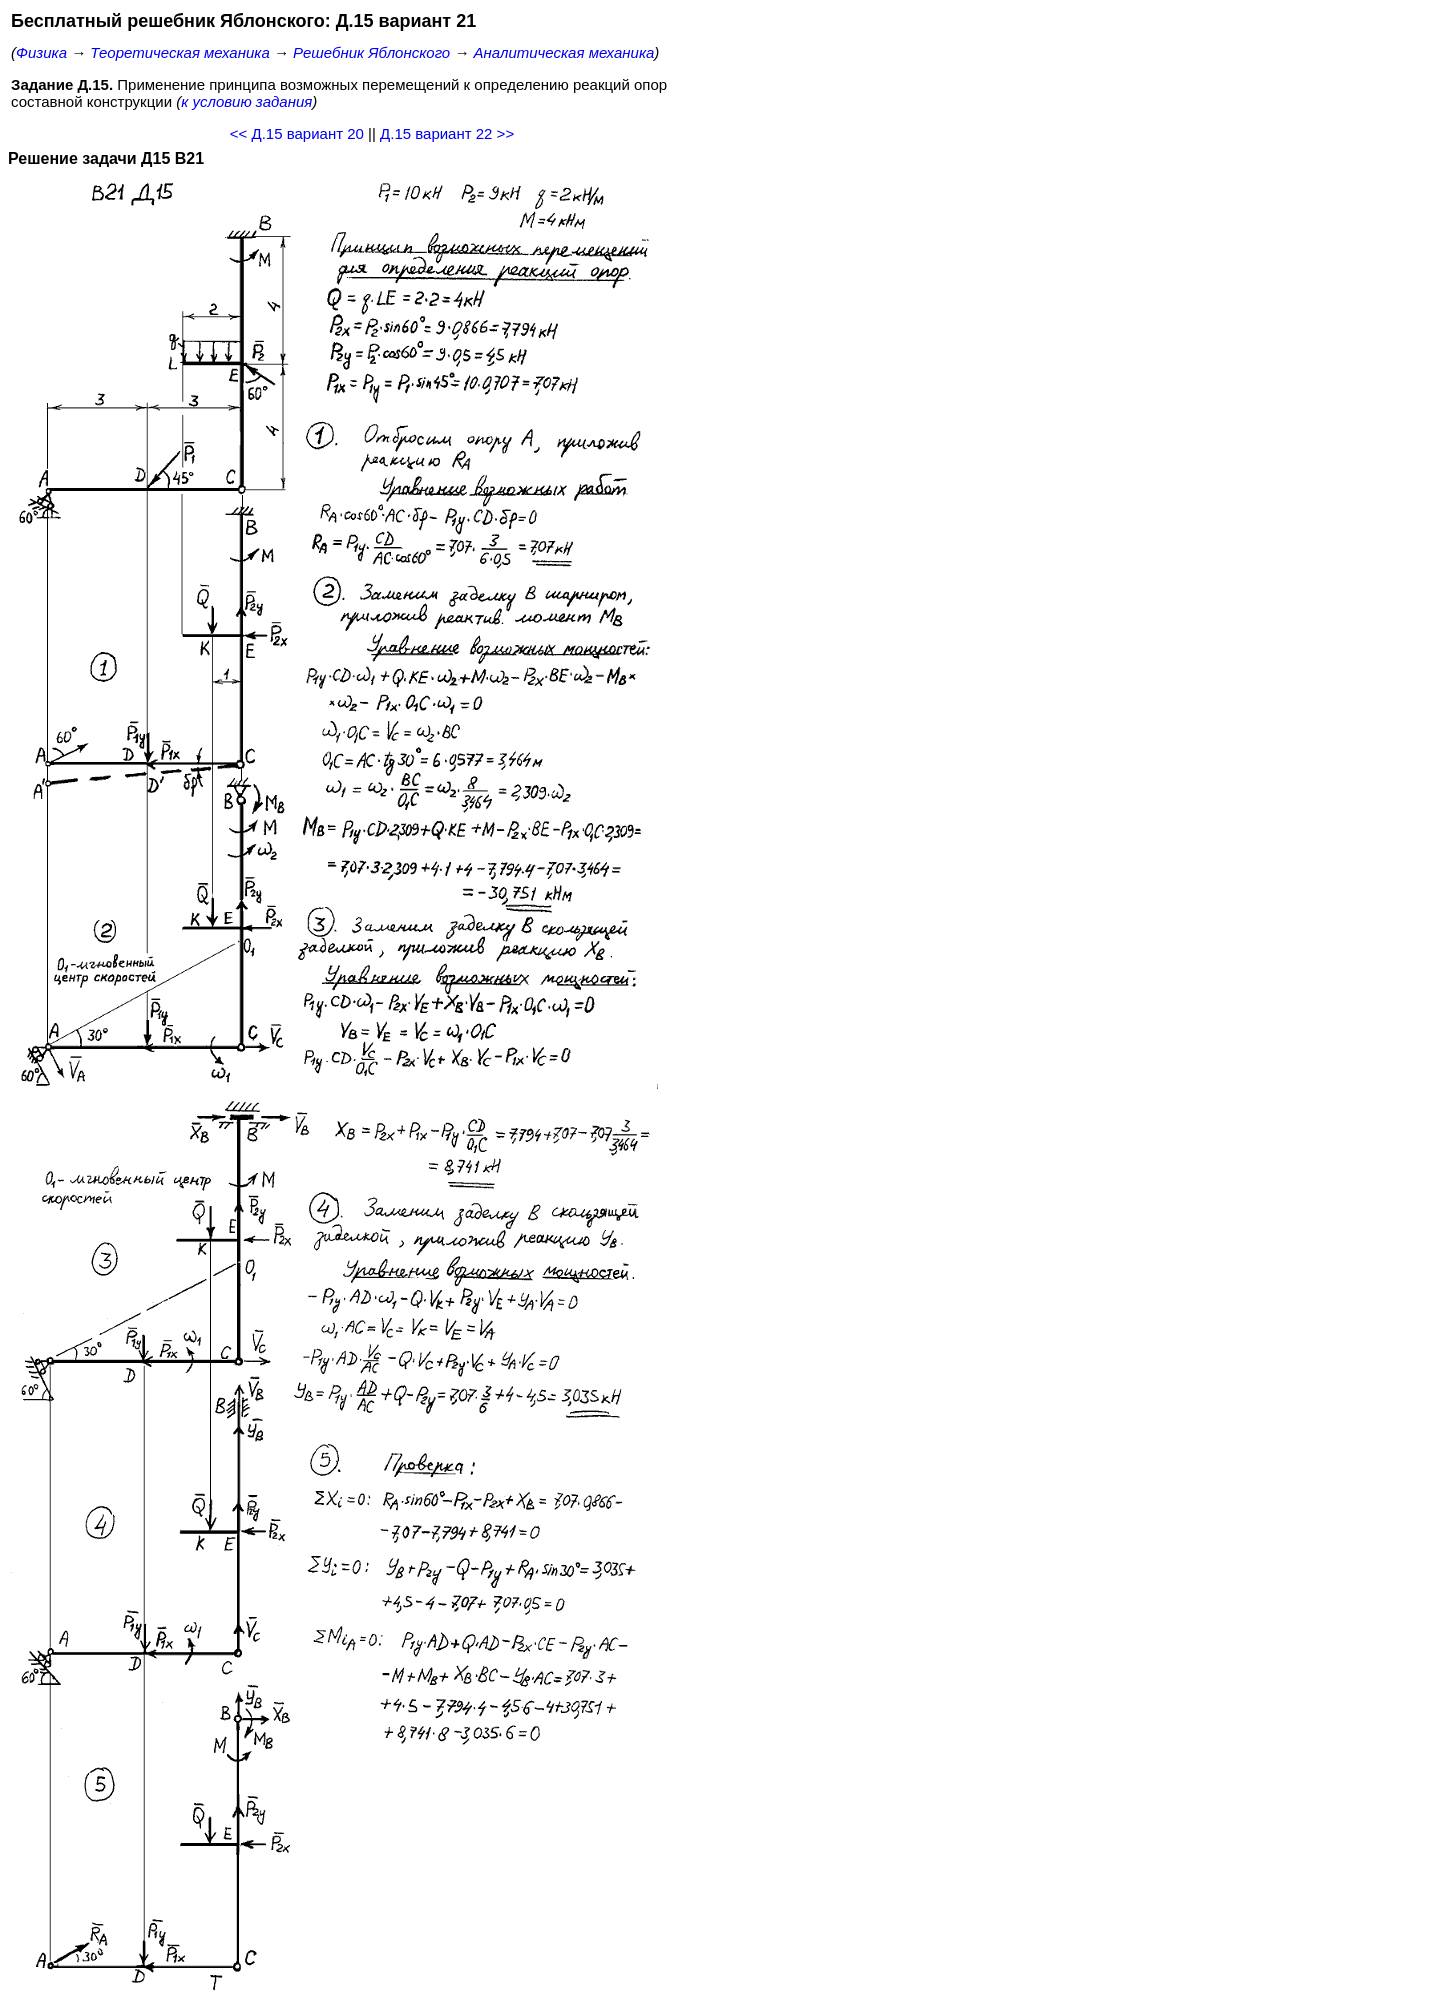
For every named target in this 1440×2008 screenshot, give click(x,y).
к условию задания (246, 101)
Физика (41, 52)
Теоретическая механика (179, 52)
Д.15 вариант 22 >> (447, 133)
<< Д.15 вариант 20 (297, 133)
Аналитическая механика (564, 52)
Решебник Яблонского (371, 52)
